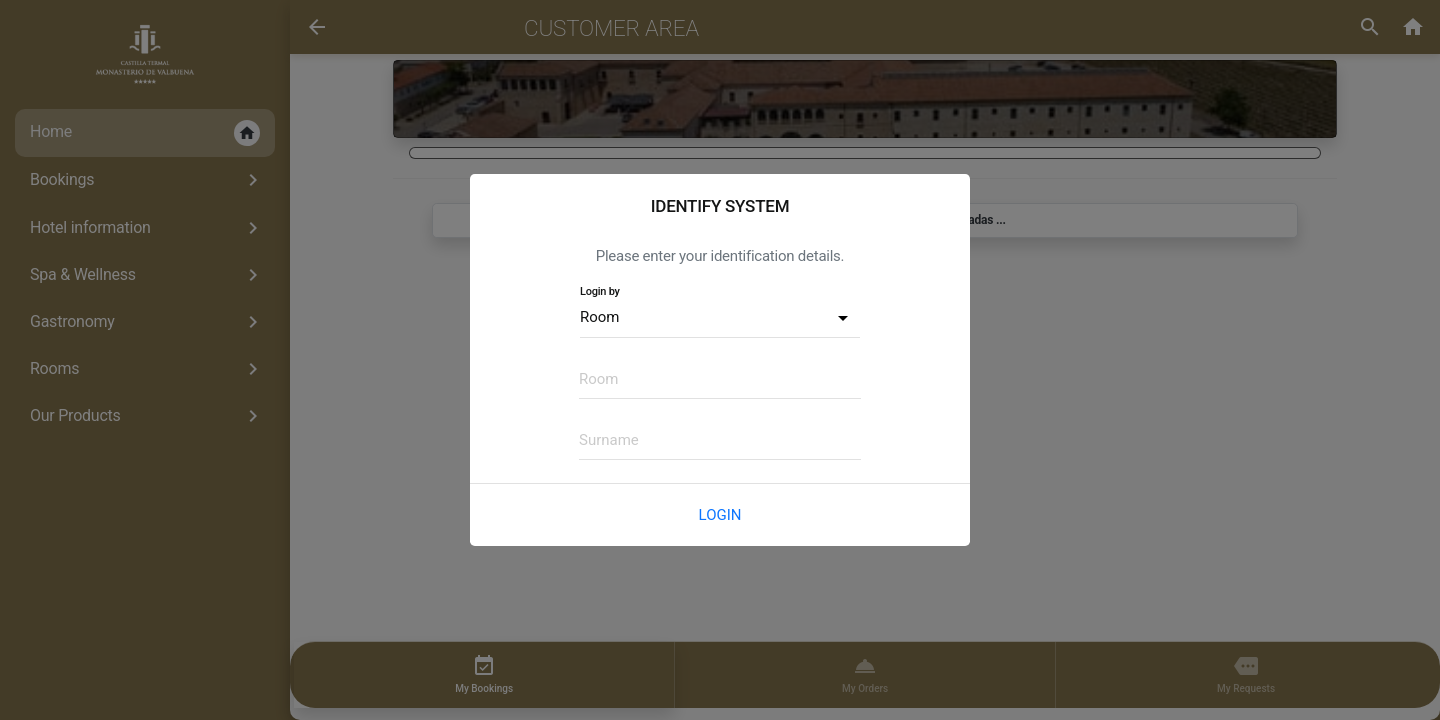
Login (720, 515)
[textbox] (720, 379)
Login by (600, 291)
